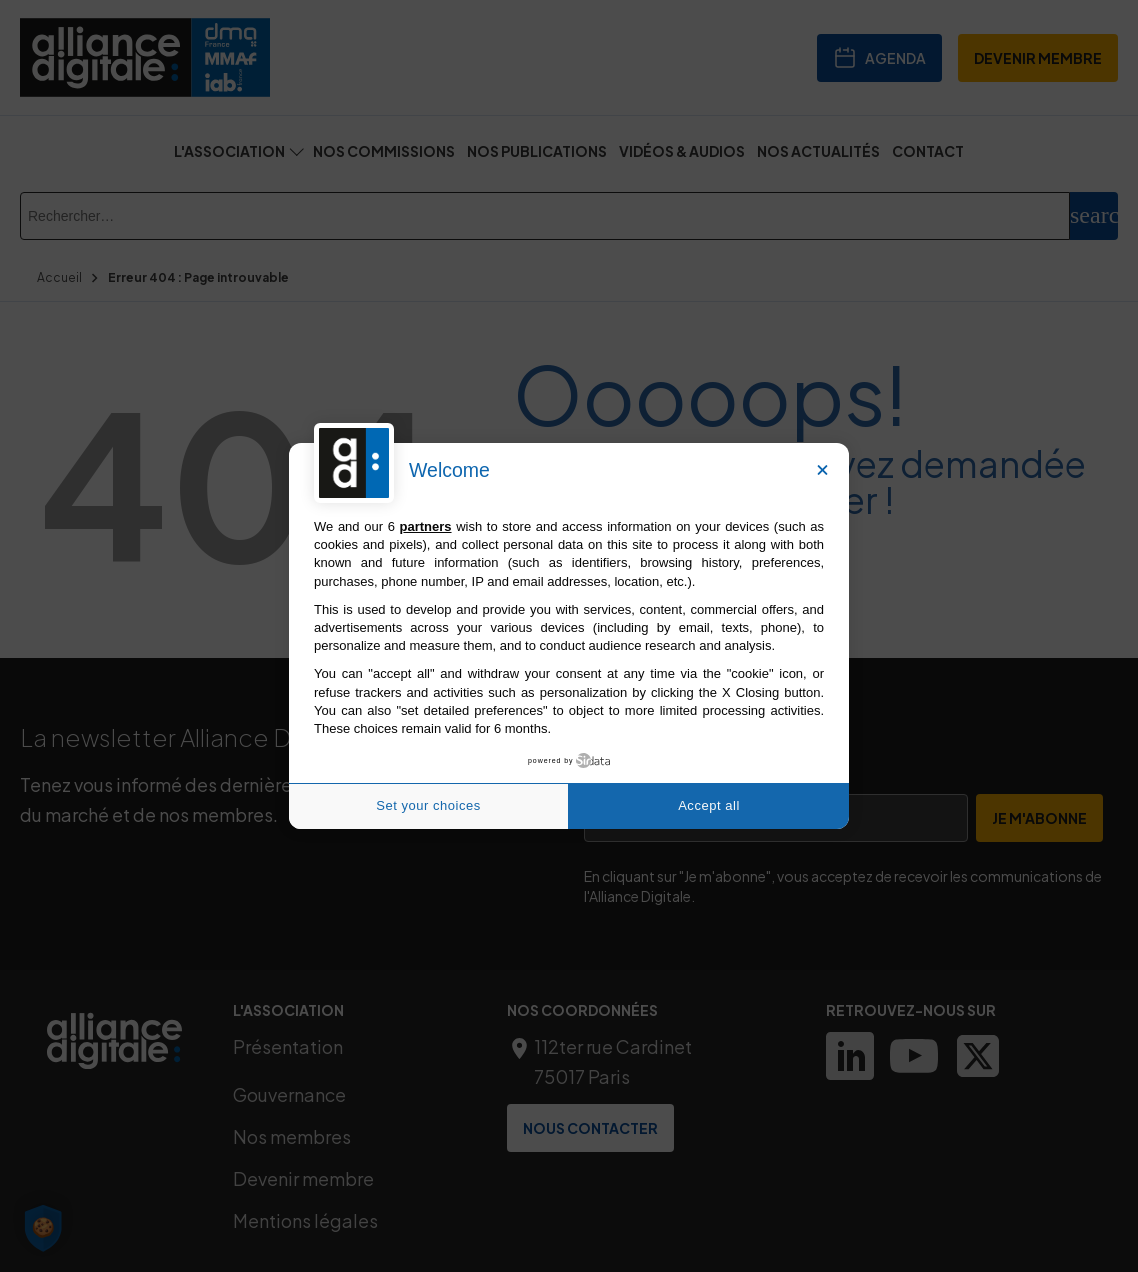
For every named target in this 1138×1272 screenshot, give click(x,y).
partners (426, 526)
